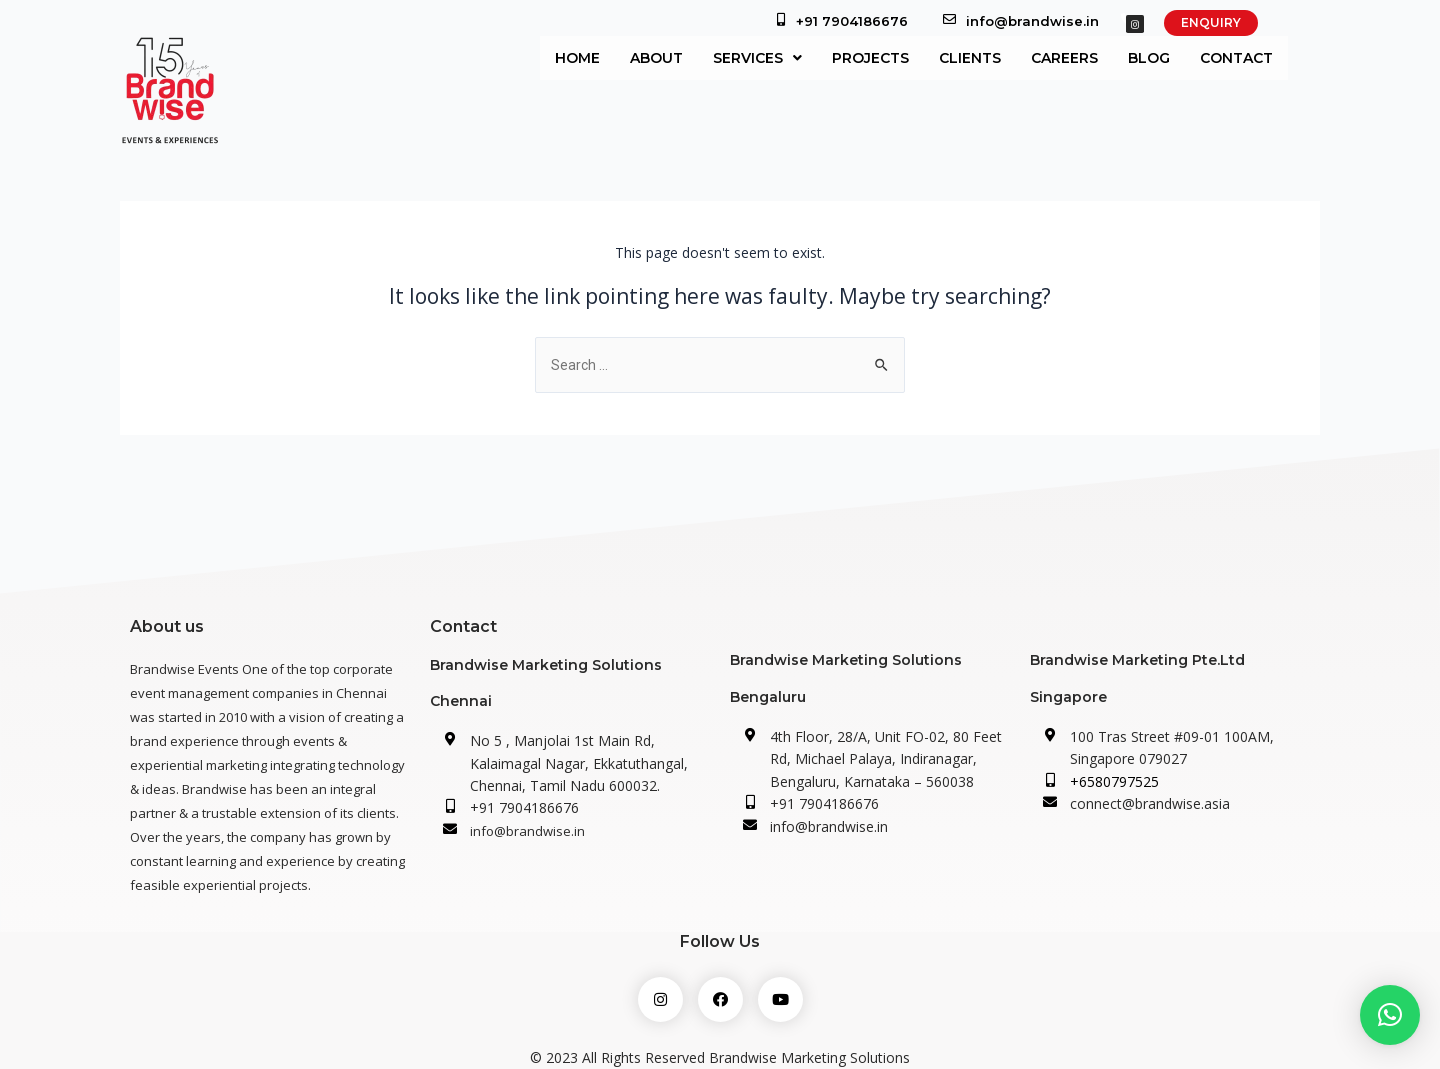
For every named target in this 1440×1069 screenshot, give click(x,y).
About (656, 58)
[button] (1390, 1015)
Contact (1236, 58)
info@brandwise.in (1032, 21)
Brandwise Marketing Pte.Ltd (1137, 660)
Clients (970, 58)
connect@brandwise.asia (1150, 803)
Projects (870, 58)
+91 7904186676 (852, 21)
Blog (1149, 58)
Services (757, 58)
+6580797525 (1114, 781)
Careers (1064, 58)
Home (577, 58)
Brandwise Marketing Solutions (546, 665)
